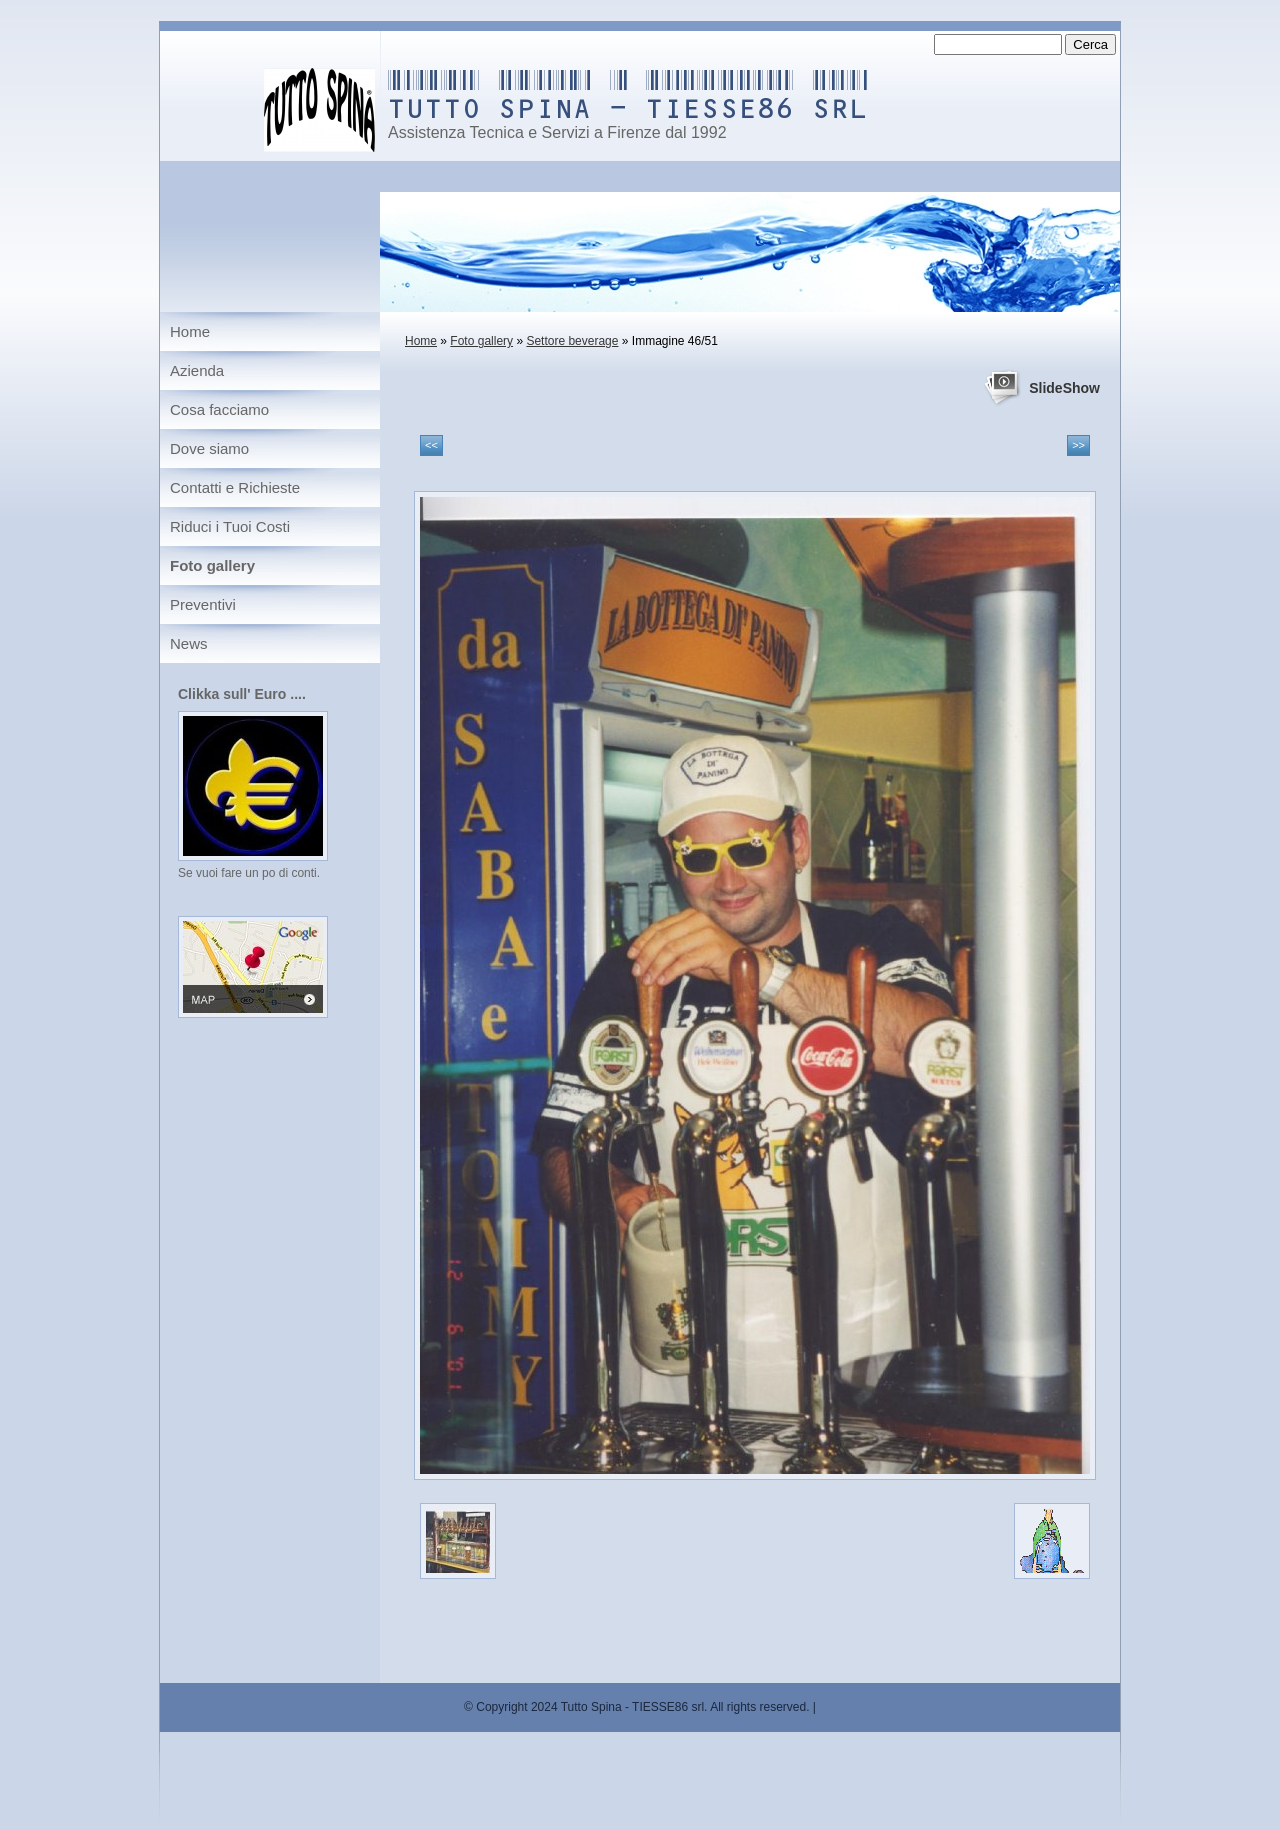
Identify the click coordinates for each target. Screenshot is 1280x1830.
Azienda (197, 370)
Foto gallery (481, 341)
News (189, 643)
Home (421, 341)
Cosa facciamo (219, 409)
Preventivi (203, 604)
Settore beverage (572, 341)
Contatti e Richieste (235, 487)
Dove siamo (209, 448)
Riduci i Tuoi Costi (230, 526)
